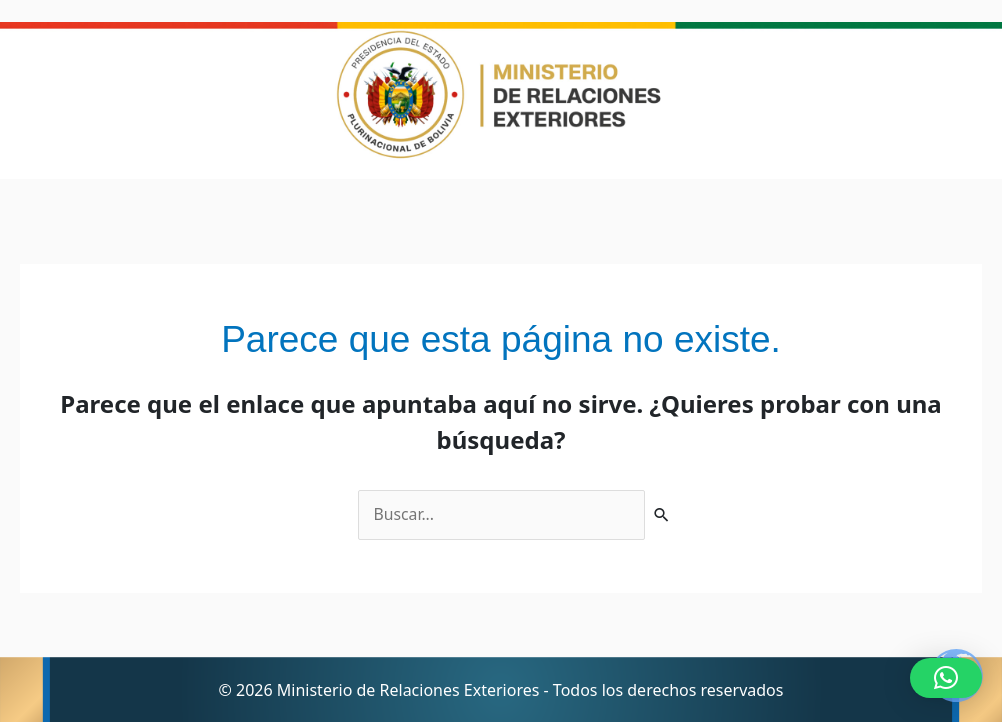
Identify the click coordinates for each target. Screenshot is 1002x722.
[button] (946, 678)
